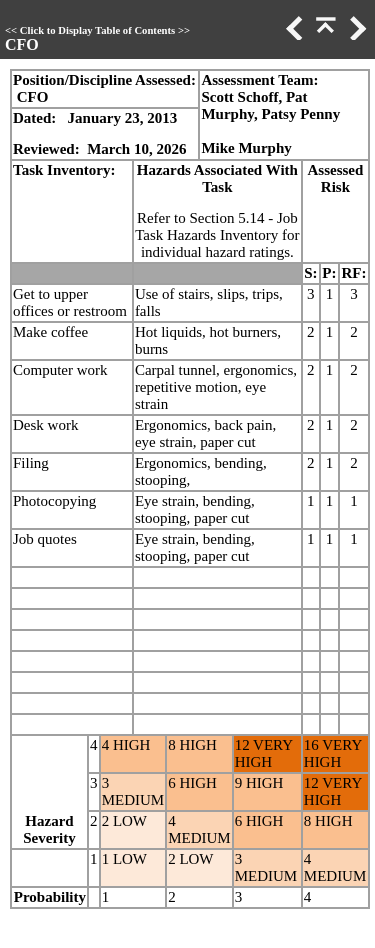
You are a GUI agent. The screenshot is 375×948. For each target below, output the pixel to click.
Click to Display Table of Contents (97, 30)
